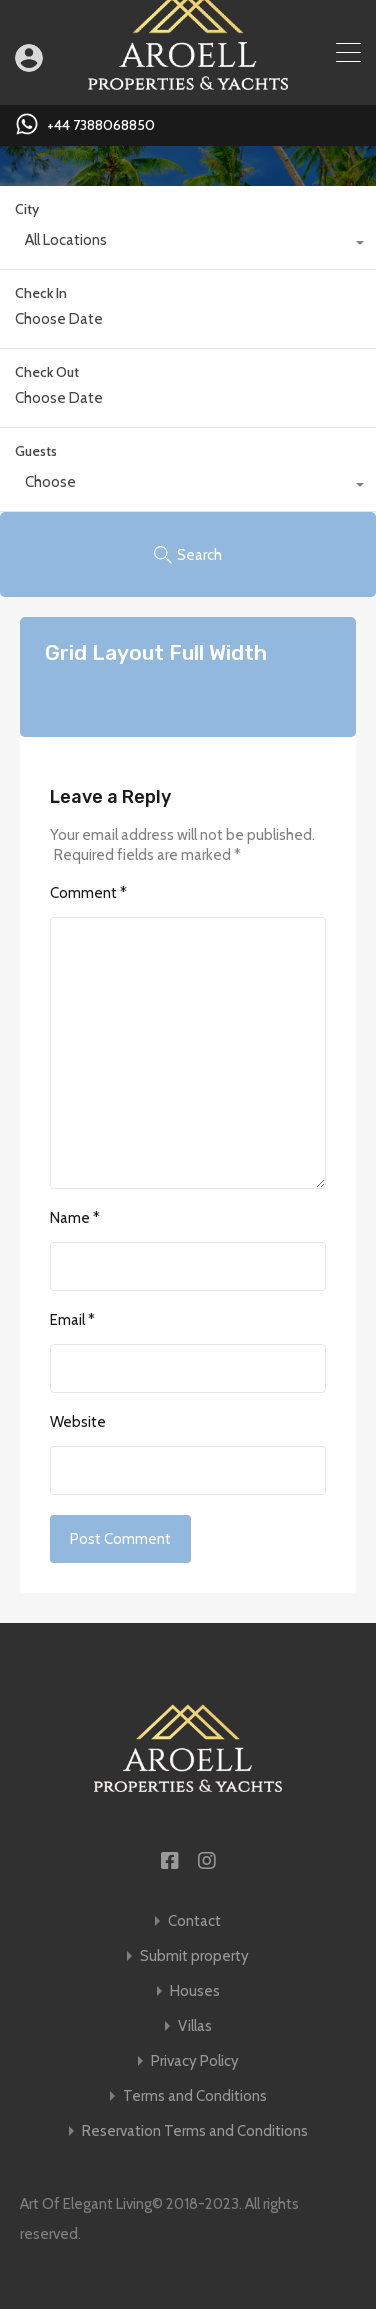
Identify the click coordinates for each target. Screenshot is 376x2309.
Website (78, 1422)
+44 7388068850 (101, 125)
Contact (194, 1921)
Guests (36, 451)
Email (72, 1320)
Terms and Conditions (195, 2096)
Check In (41, 293)
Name (75, 1218)
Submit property (194, 1956)
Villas (195, 2026)
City (27, 209)
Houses (195, 1991)
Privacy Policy (195, 2061)
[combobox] (188, 245)
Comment (88, 893)
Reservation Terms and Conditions (195, 2131)
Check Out (47, 372)
